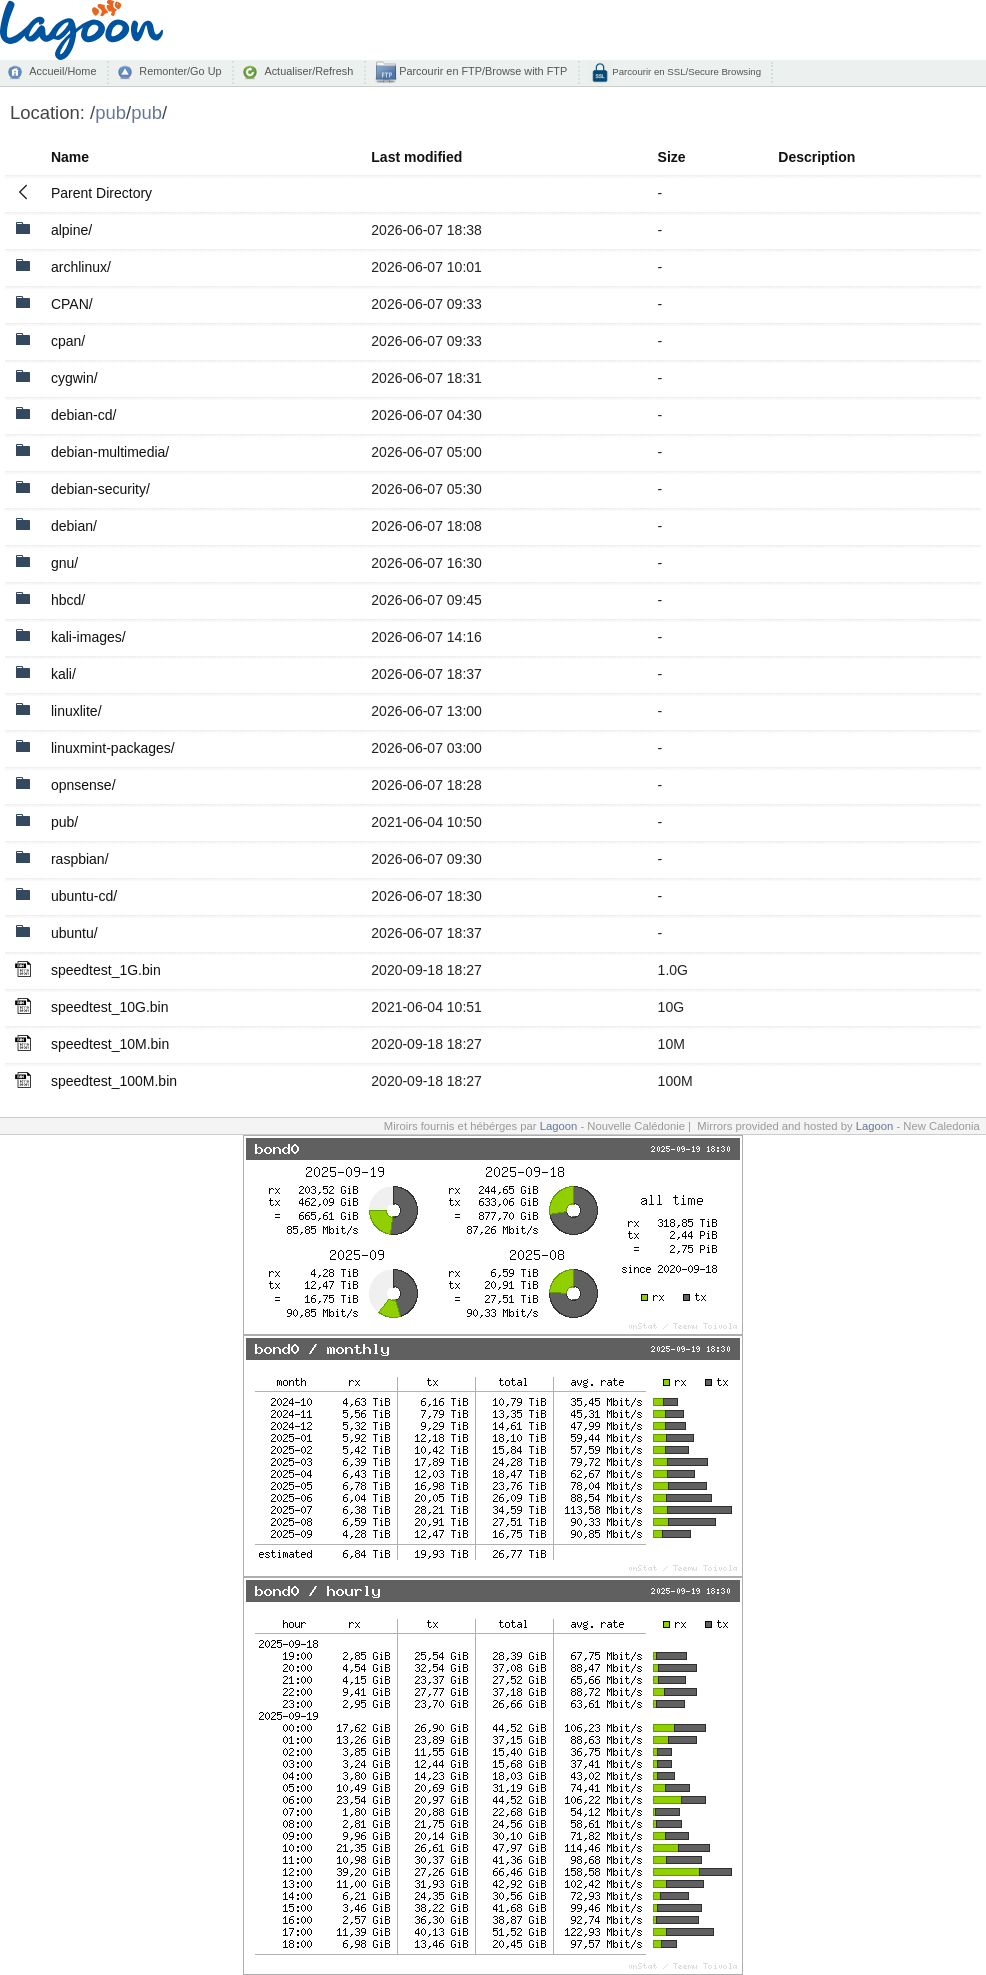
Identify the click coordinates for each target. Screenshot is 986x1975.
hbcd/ (68, 600)
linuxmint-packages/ (113, 748)
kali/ (63, 674)
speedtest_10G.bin (110, 1007)
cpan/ (68, 341)
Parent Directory (101, 193)
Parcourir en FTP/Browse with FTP (481, 71)
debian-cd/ (83, 415)
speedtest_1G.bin (106, 970)
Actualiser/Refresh (308, 71)
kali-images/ (88, 637)
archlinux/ (81, 267)
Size (672, 157)
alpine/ (71, 230)
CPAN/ (72, 304)
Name (70, 157)
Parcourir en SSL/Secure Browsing (685, 71)
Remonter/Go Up (180, 71)
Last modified (416, 157)
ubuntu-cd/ (84, 896)
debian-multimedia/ (110, 452)
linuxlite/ (76, 711)
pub (110, 112)
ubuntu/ (74, 933)
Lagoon (559, 1126)
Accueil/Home (62, 71)
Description (816, 157)
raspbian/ (80, 859)
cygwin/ (74, 378)
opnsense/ (83, 785)
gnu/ (64, 563)
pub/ (64, 822)
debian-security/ (100, 489)
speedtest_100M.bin (114, 1081)
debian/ (74, 526)
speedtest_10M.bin (110, 1044)
